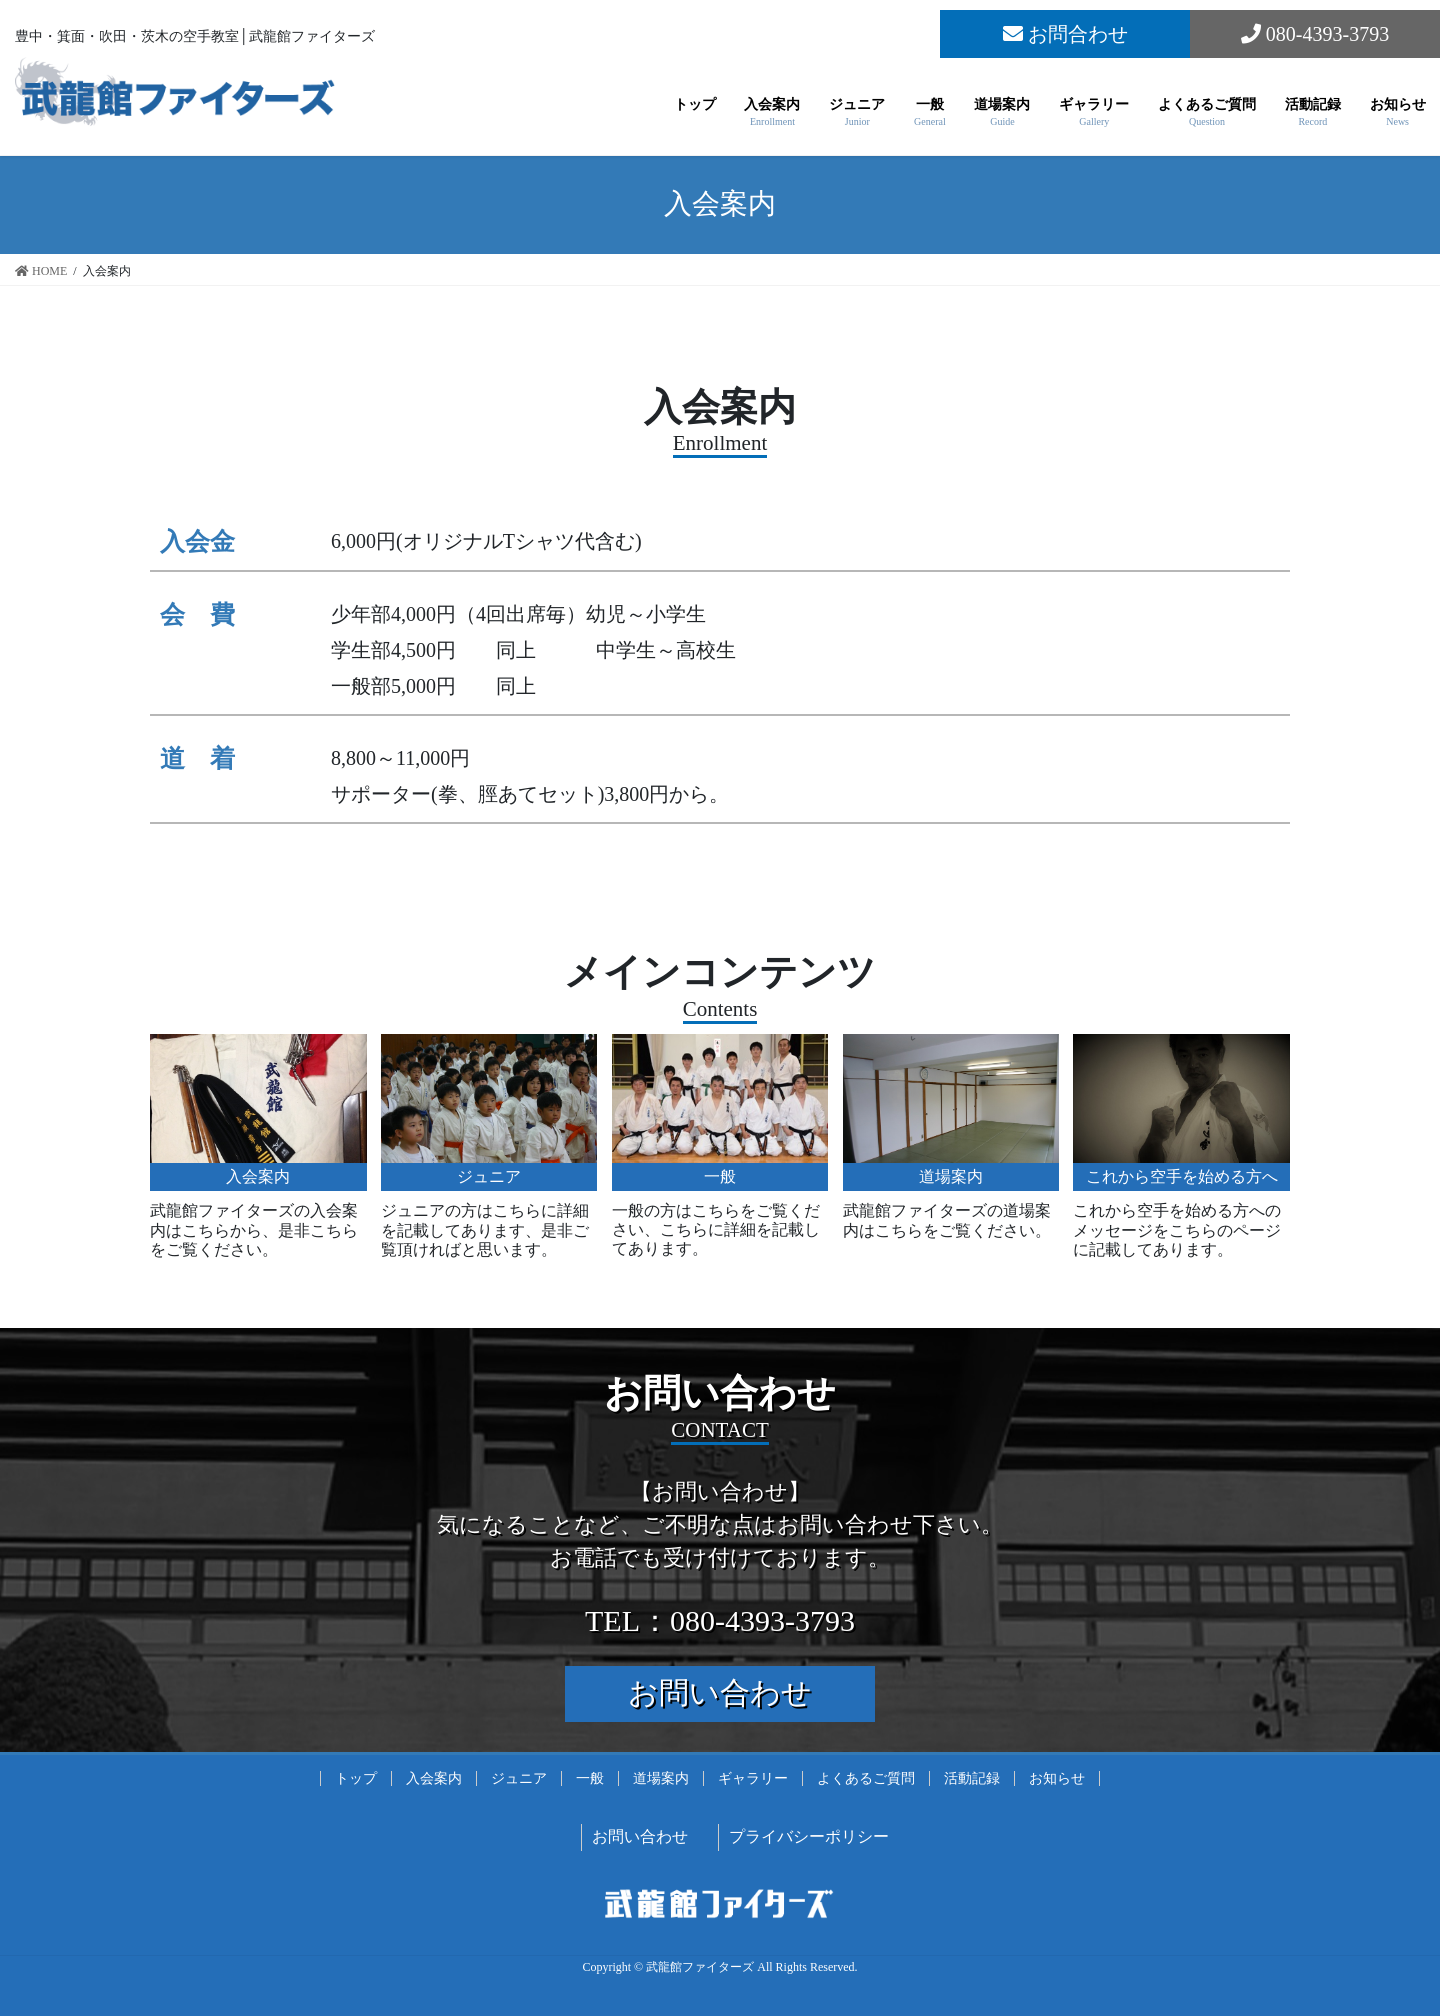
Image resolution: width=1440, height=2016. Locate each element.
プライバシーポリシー (809, 1836)
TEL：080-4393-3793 (720, 1620)
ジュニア (519, 1778)
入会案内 (434, 1778)
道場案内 (661, 1778)
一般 (590, 1778)
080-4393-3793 (1315, 34)
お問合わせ (1065, 34)
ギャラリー (753, 1778)
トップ (356, 1778)
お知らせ (1057, 1778)
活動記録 (972, 1778)
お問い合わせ (720, 1692)
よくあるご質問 (866, 1778)
